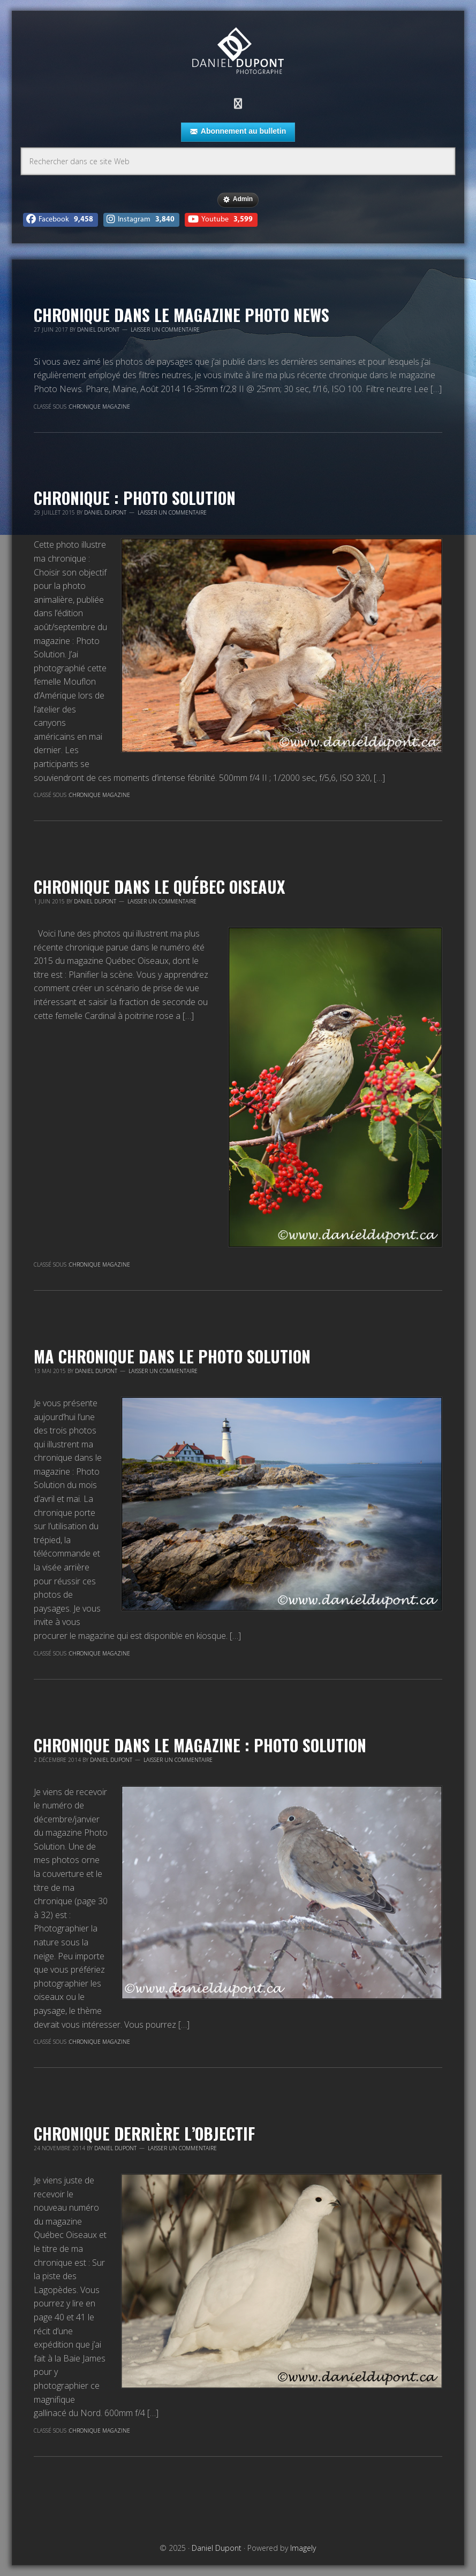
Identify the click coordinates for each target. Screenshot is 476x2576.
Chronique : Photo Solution (135, 498)
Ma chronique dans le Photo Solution (172, 1356)
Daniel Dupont (237, 52)
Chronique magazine (99, 406)
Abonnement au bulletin (238, 131)
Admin (238, 199)
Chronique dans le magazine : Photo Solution (200, 1745)
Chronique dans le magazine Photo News (181, 315)
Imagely (303, 2548)
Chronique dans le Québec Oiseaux (159, 887)
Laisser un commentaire (165, 329)
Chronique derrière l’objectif (144, 2133)
